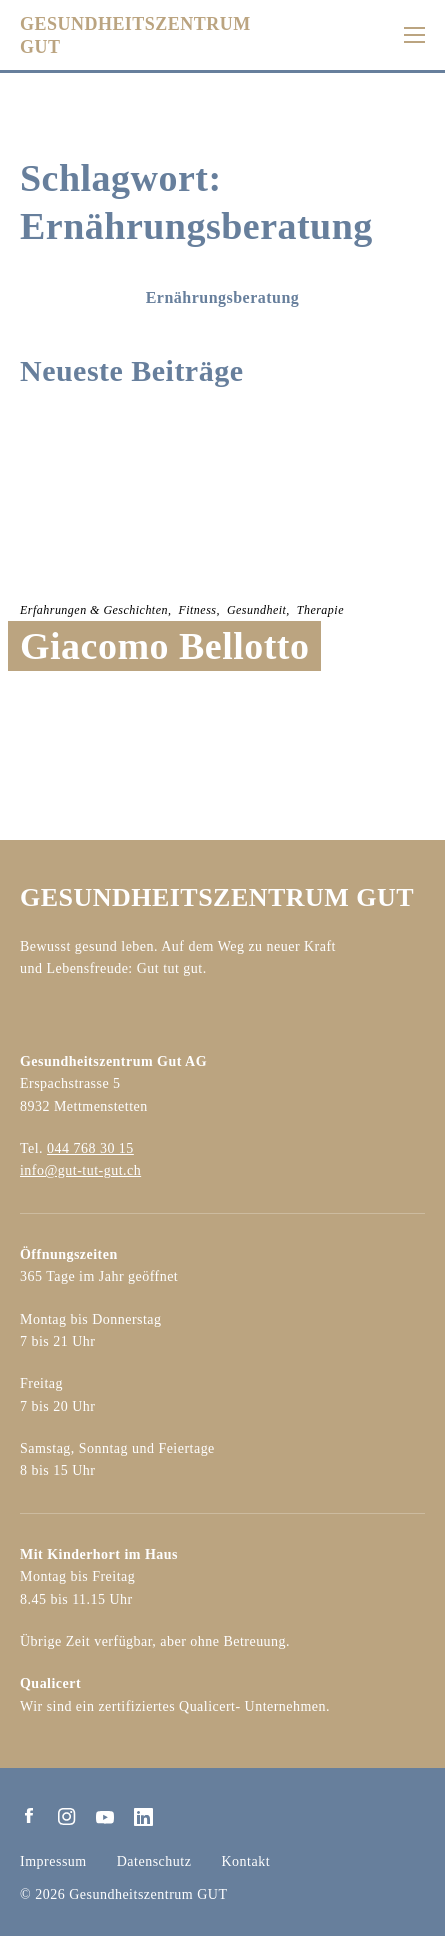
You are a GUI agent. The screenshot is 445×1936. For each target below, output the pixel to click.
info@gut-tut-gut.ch (80, 1170)
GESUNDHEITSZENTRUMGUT (135, 35)
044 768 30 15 (90, 1148)
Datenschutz (154, 1861)
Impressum (53, 1861)
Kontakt (245, 1861)
